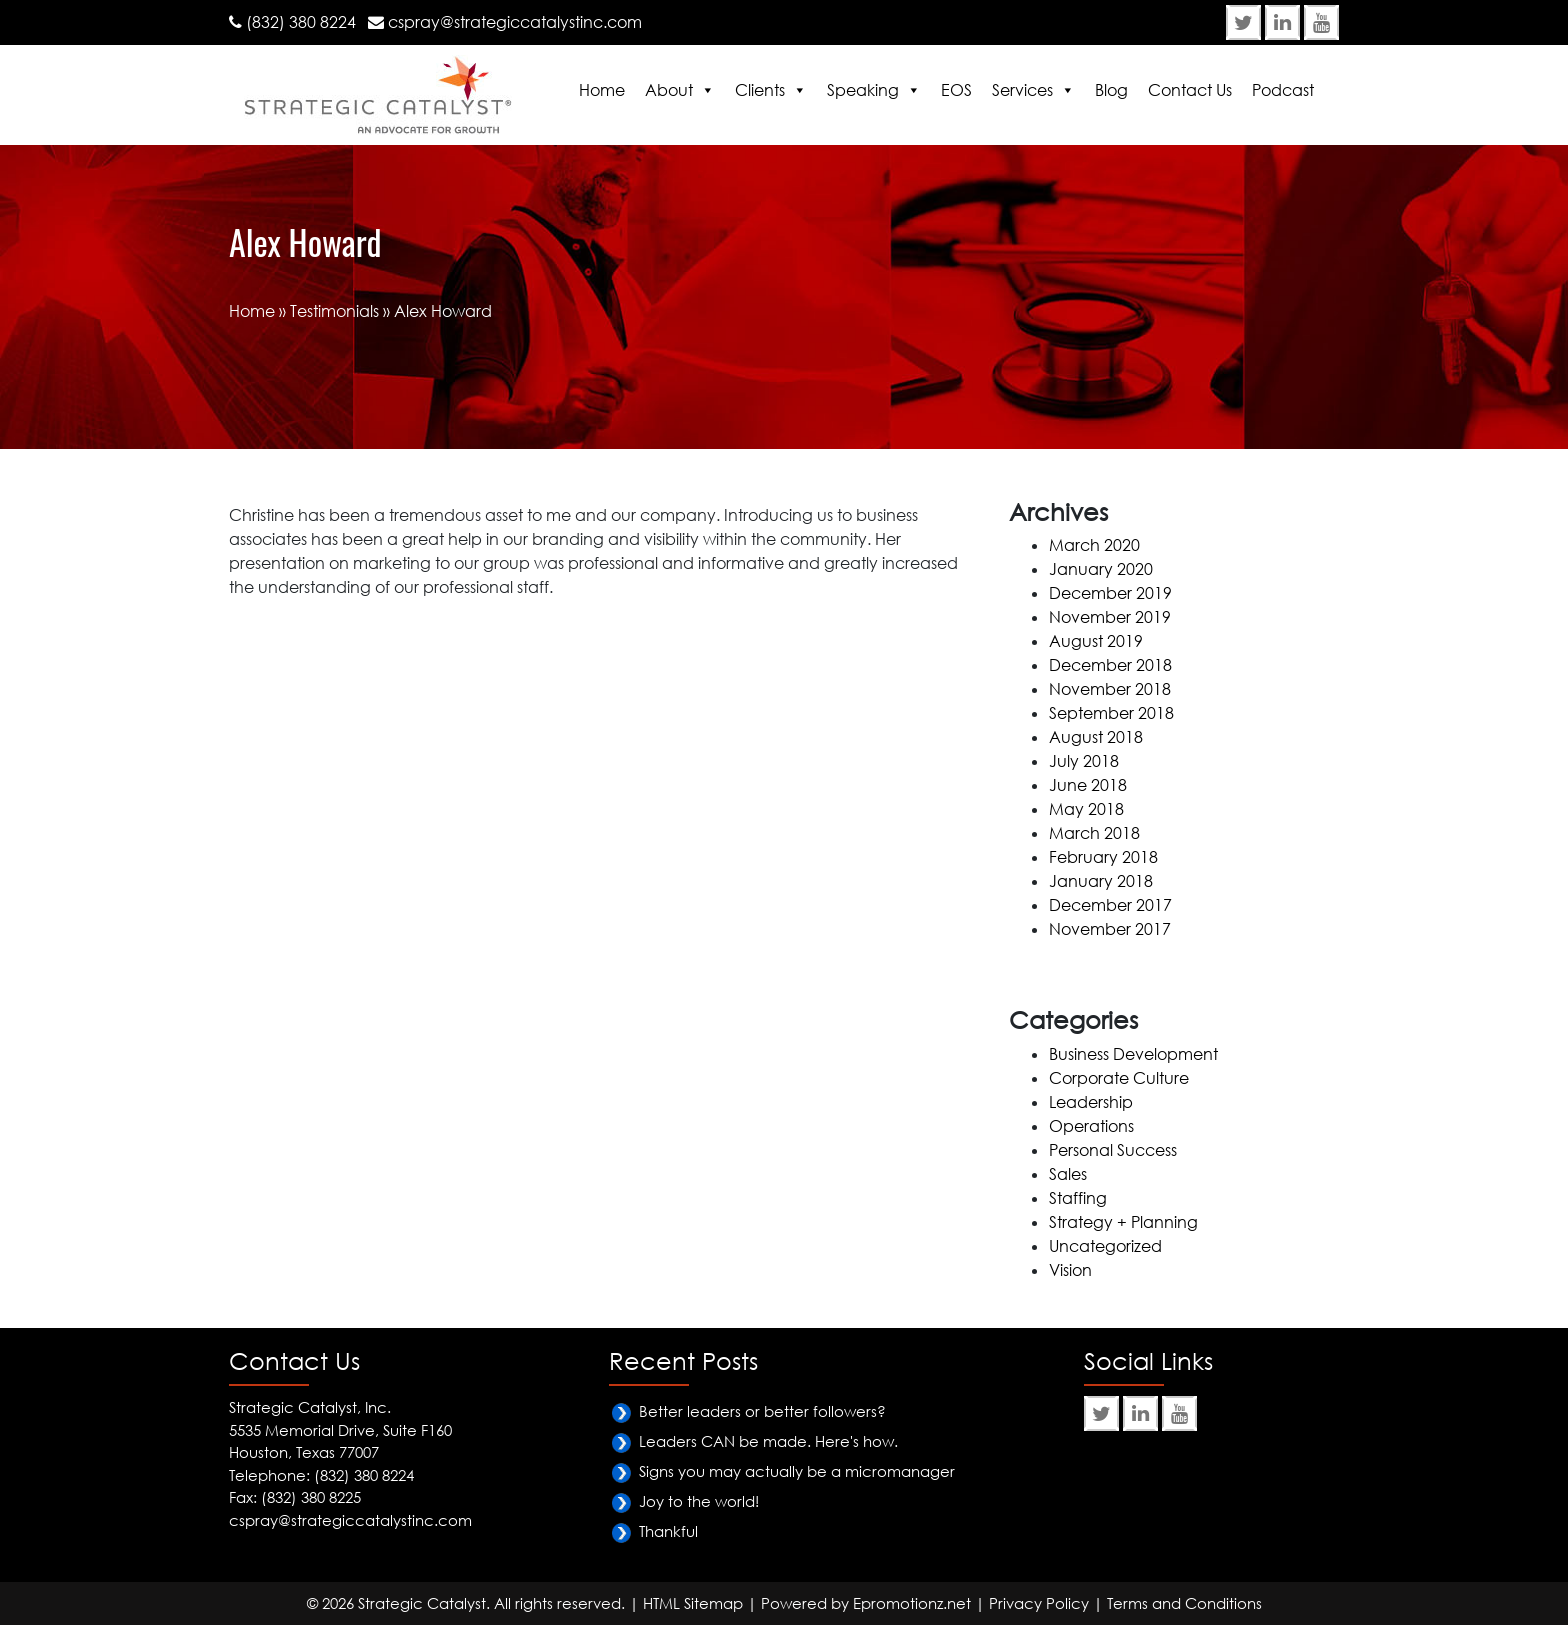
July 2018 (1084, 761)
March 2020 (1094, 545)
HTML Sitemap (693, 1603)
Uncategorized (1105, 1246)
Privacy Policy (1039, 1603)
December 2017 (1110, 905)
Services (1022, 90)
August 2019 (1096, 641)
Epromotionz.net (912, 1603)
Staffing (1078, 1198)
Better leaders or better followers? (762, 1411)
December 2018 (1110, 665)
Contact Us (1190, 90)
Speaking (863, 90)
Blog (1111, 90)
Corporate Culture (1119, 1078)
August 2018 (1096, 737)
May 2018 (1086, 809)
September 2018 (1111, 713)
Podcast (1283, 90)
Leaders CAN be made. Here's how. (768, 1441)
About (669, 90)
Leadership (1091, 1102)
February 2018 (1103, 857)
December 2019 (1110, 593)
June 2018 (1088, 785)
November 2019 (1110, 617)
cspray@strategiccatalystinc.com (515, 22)
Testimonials (334, 311)
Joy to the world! (699, 1501)
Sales (1068, 1174)
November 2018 (1110, 689)
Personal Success (1113, 1150)
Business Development (1133, 1054)
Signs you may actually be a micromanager (797, 1471)
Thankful (668, 1531)
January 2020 (1101, 569)
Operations (1091, 1126)
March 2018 (1094, 833)
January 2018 (1101, 881)
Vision (1070, 1270)
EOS (956, 90)
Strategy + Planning (1123, 1222)
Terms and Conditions (1184, 1603)
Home (602, 90)
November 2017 (1110, 929)
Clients (760, 90)
